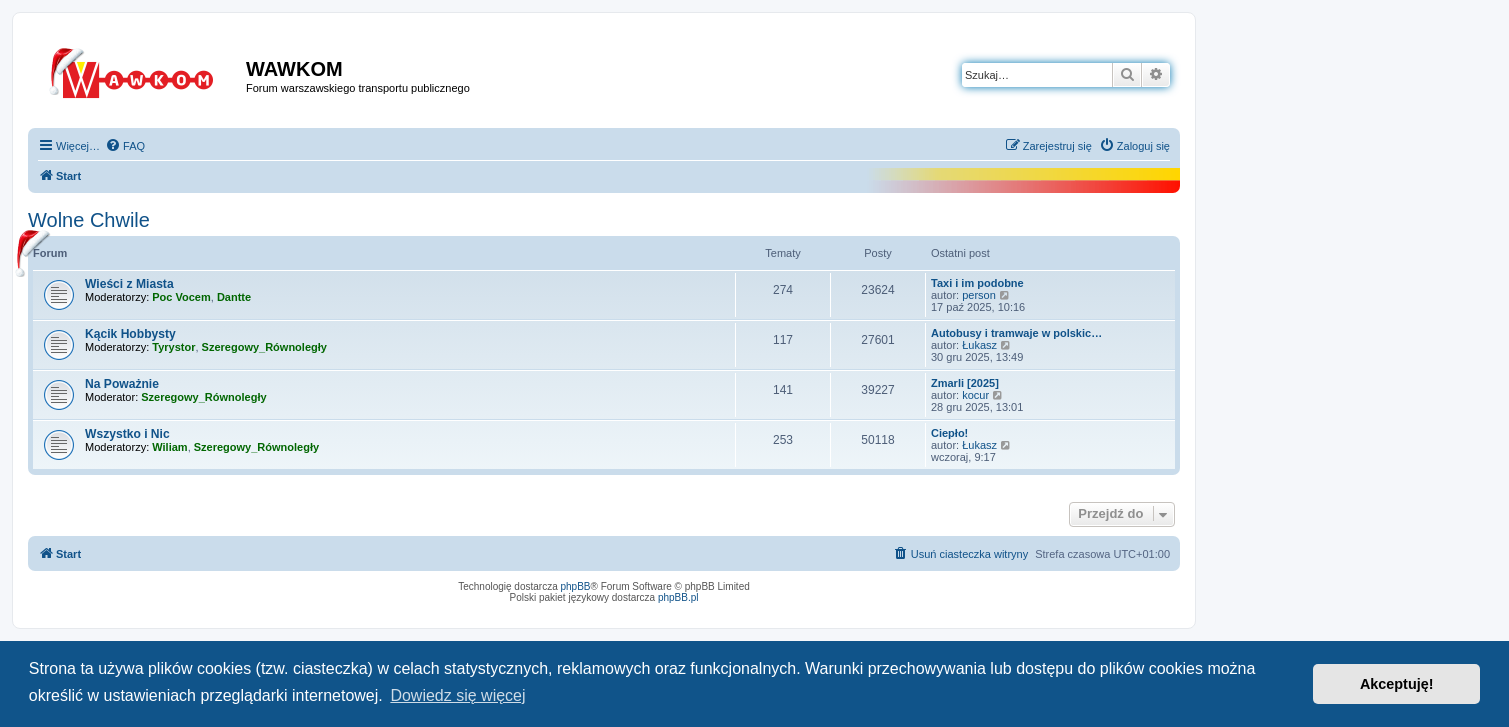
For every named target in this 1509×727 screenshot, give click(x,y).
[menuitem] (125, 146)
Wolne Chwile (89, 220)
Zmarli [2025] (965, 383)
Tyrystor (173, 347)
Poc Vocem (181, 297)
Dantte (234, 297)
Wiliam (169, 447)
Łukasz (979, 345)
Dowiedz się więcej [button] (457, 695)
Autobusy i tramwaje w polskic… (1016, 333)
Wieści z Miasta (129, 284)
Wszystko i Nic (127, 434)
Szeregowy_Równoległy (264, 347)
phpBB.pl (678, 597)
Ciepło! (949, 433)
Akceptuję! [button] (1397, 684)
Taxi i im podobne (977, 283)
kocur (975, 395)
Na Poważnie (122, 384)
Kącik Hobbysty (130, 334)
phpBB (576, 586)
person (979, 295)
